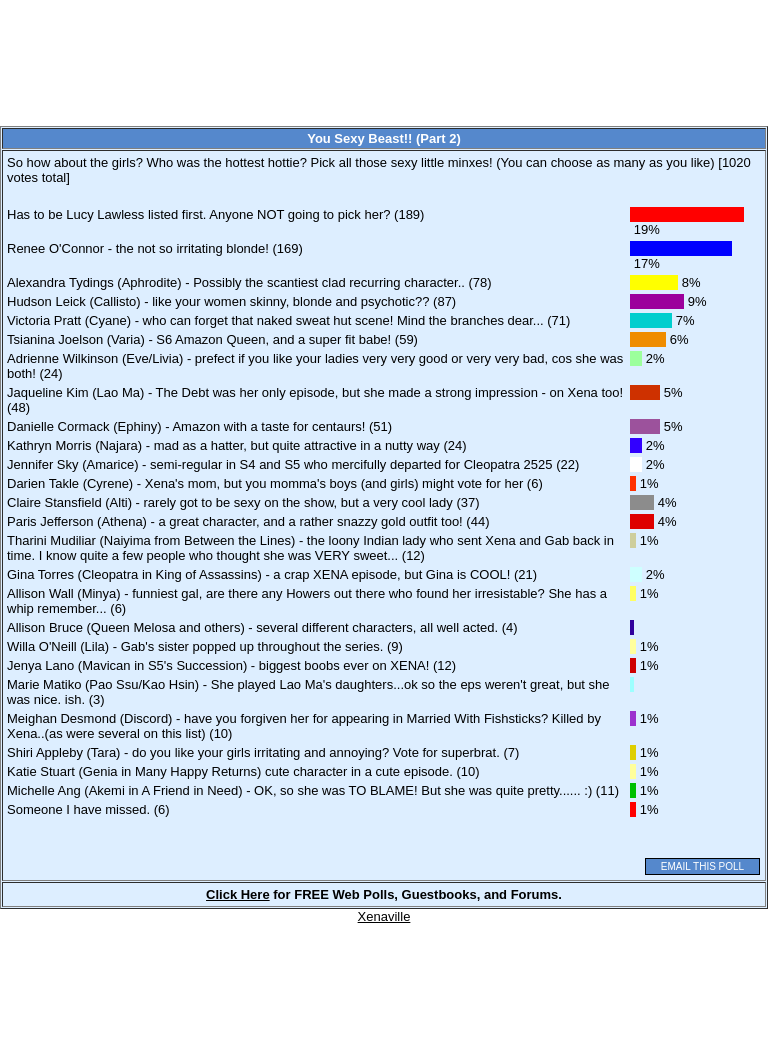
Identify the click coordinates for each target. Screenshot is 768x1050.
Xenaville (384, 916)
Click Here (238, 894)
